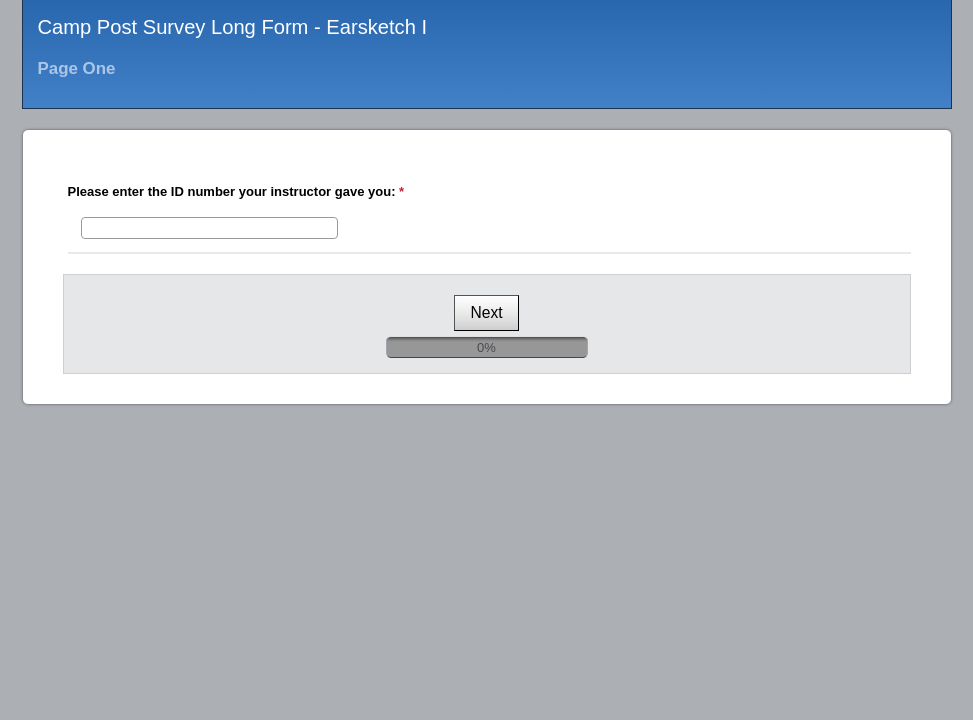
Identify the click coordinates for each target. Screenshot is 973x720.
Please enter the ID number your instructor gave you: (238, 191)
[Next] (486, 313)
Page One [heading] (77, 68)
